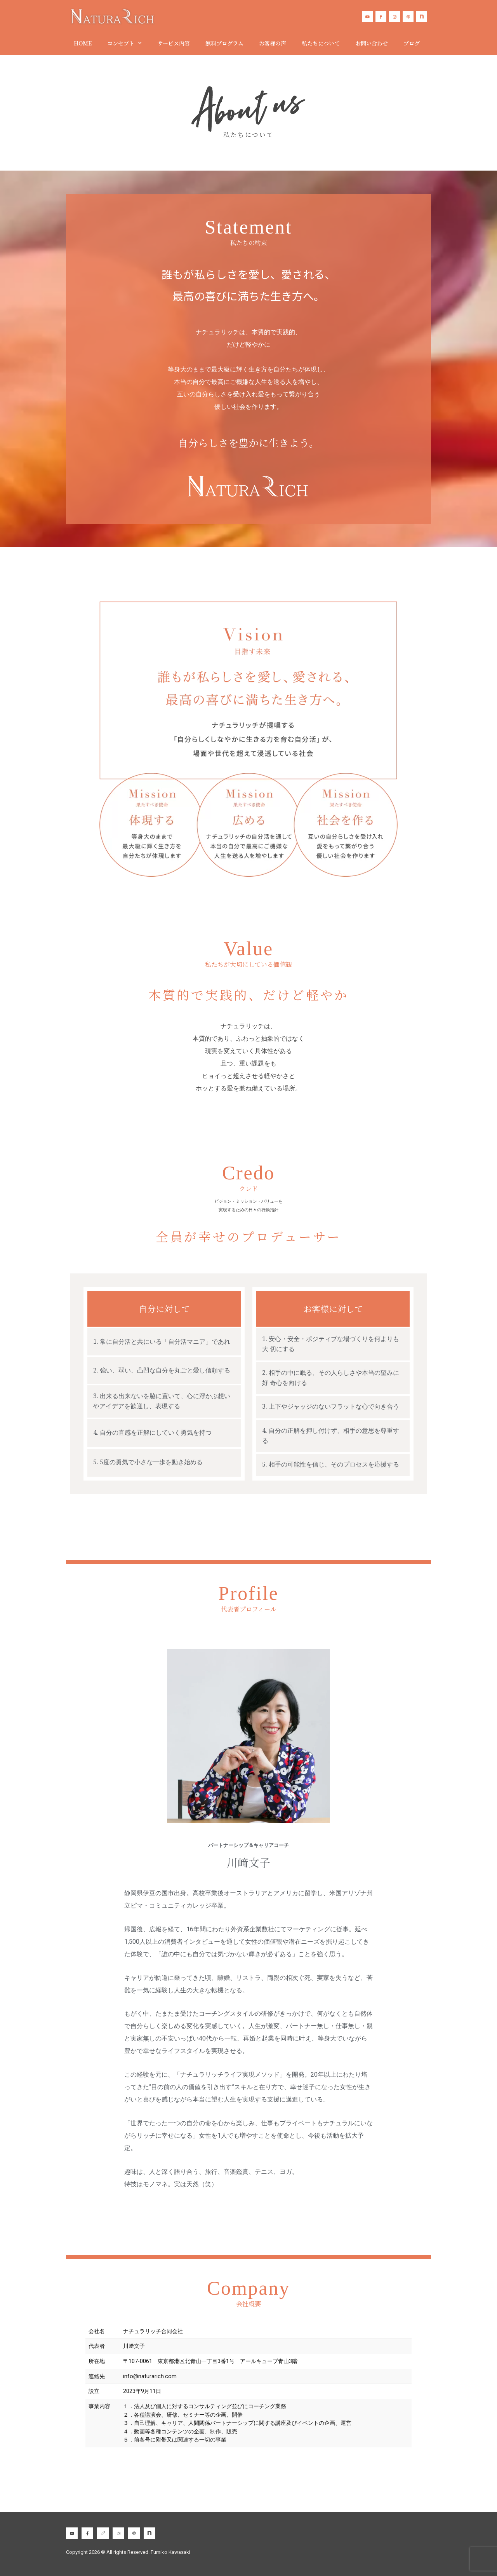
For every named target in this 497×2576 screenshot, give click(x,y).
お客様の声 (272, 43)
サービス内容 (173, 43)
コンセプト (124, 43)
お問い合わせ (371, 43)
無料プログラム (224, 43)
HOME (83, 43)
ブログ (411, 43)
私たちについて (321, 43)
